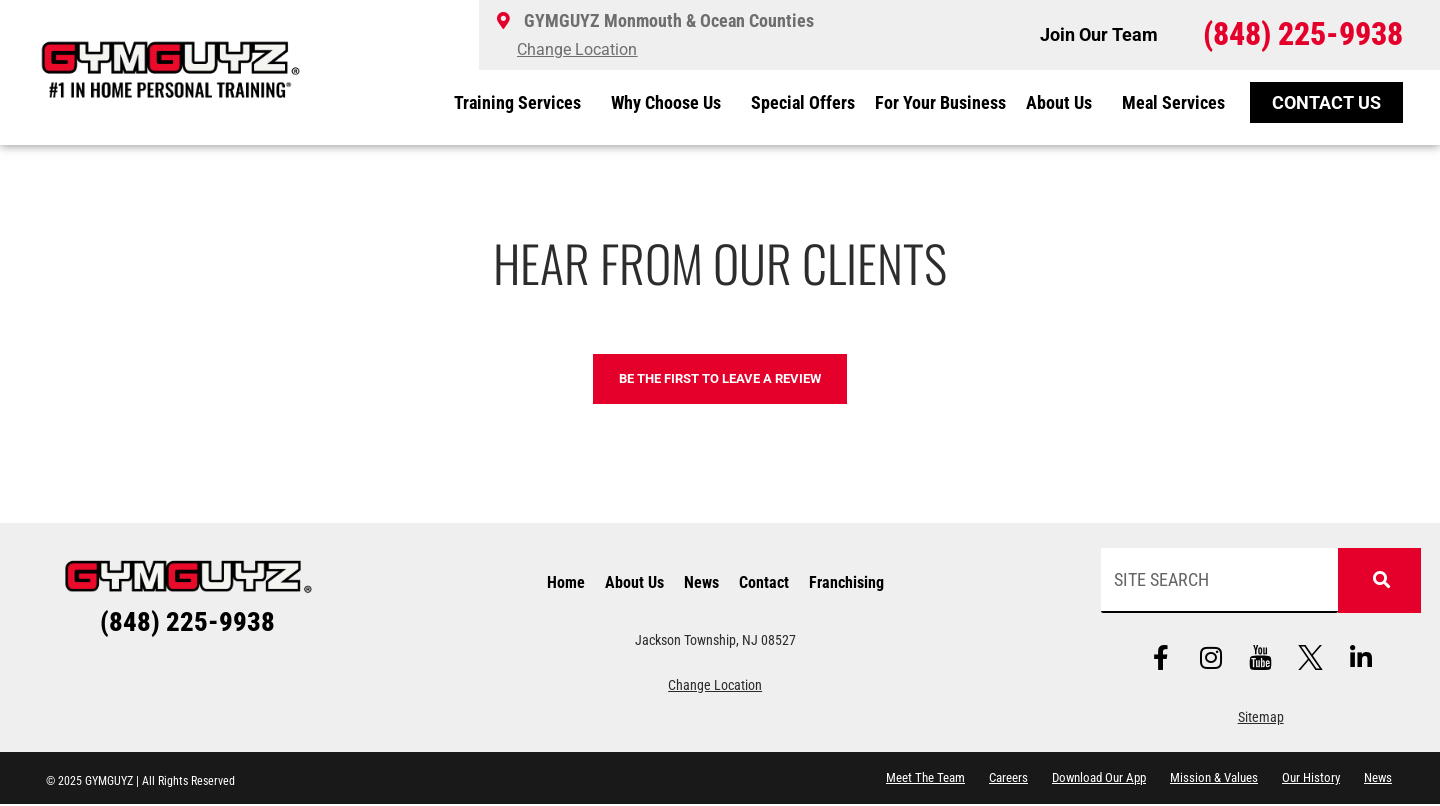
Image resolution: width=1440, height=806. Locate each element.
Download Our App (1099, 779)
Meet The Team (925, 779)
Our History (1311, 779)
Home (566, 583)
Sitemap (1261, 719)
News (701, 583)
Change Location (715, 686)
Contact (764, 583)
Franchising (846, 583)
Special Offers (803, 102)
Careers (1008, 779)
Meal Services (1173, 102)
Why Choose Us (671, 102)
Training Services (522, 102)
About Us (1064, 102)
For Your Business (940, 102)
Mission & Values (1214, 779)
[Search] (1377, 581)
